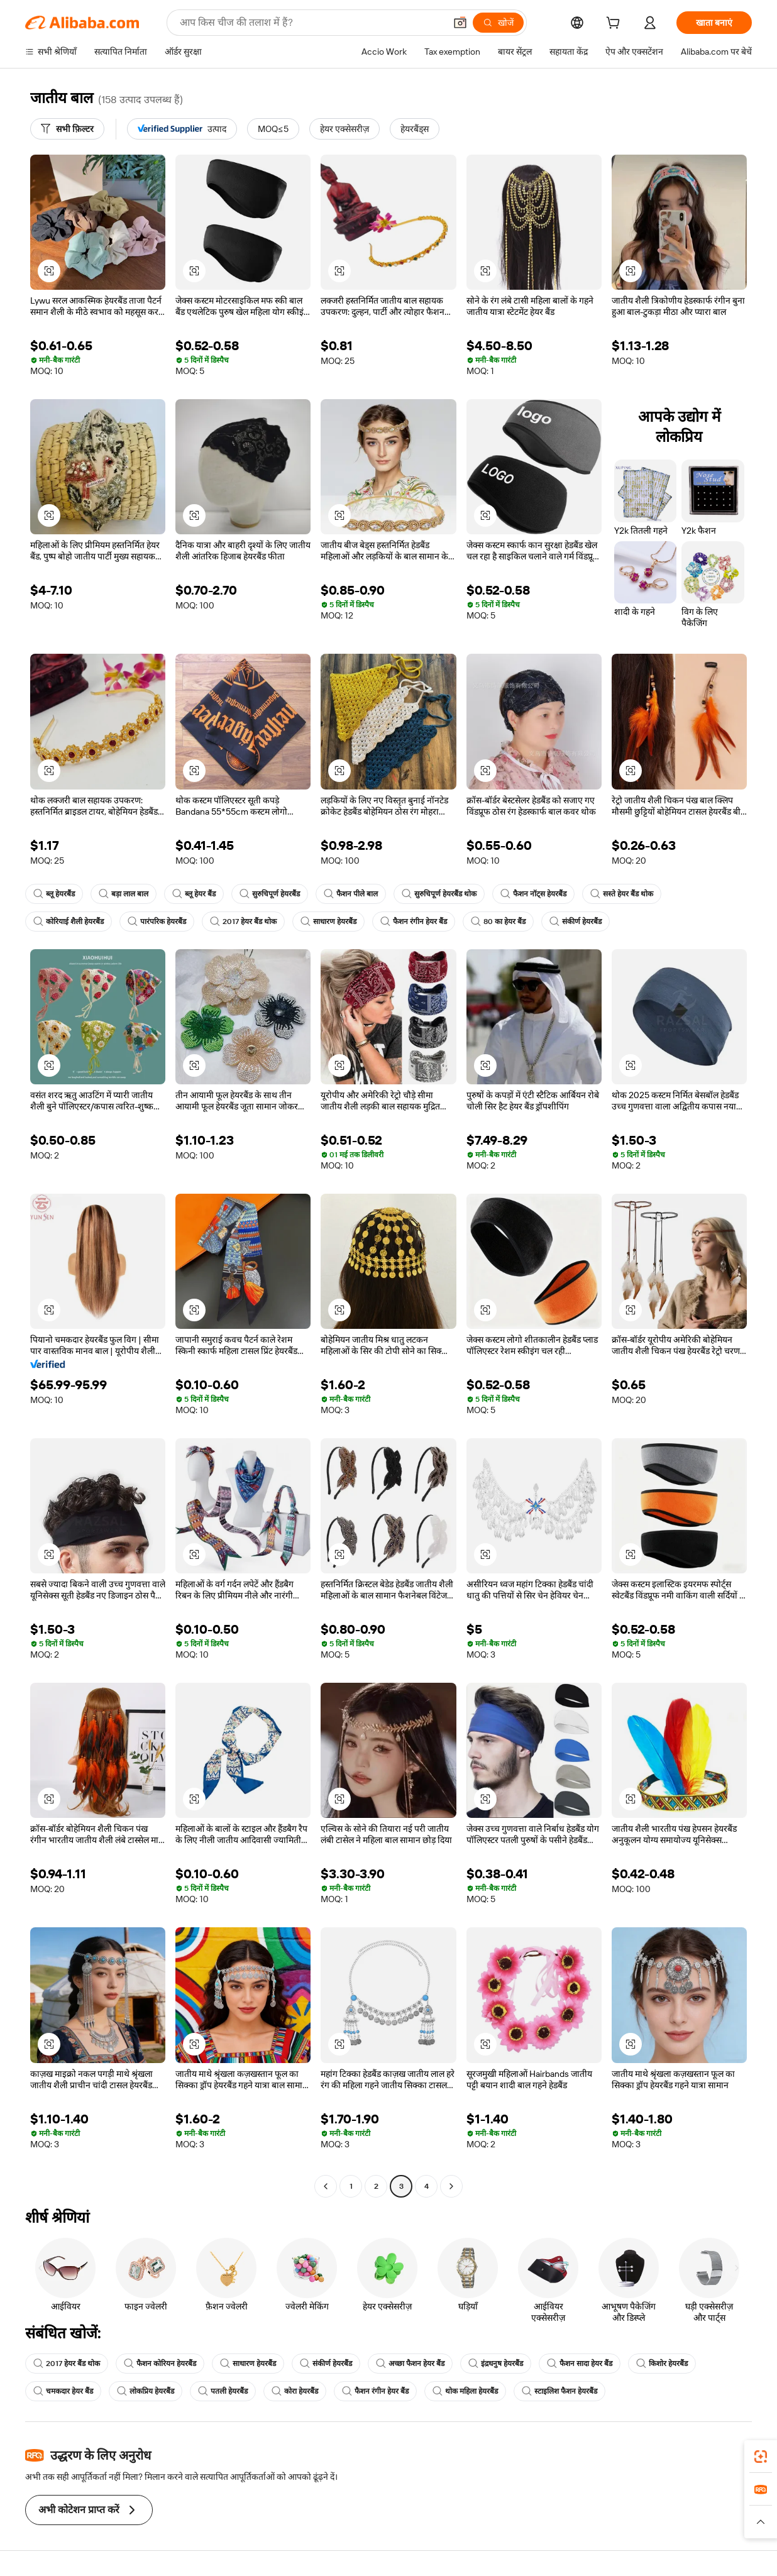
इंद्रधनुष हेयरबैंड (495, 2364)
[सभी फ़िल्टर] (67, 129)
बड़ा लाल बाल (123, 894)
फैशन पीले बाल (351, 894)
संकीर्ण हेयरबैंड (575, 921)
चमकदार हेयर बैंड (63, 2391)
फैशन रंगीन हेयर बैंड (413, 921)
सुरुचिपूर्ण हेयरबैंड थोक (439, 894)
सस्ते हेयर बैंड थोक (621, 894)
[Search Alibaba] (311, 23)
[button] (460, 22)
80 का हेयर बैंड (498, 921)
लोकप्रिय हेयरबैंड (145, 2391)
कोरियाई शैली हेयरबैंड (68, 921)
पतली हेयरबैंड (223, 2391)
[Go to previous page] (325, 2186)
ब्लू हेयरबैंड (54, 894)
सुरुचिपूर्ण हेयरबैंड (270, 894)
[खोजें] (498, 23)
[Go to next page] (451, 2186)
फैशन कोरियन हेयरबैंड (160, 2364)
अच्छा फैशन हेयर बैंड (410, 2364)
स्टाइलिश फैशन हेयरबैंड (559, 2391)
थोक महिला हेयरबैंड (465, 2391)
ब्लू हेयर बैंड (194, 894)
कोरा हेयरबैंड (295, 2391)
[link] (760, 2456)
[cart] (615, 24)
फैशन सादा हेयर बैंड (579, 2364)
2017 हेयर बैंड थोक (243, 921)
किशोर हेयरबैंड (662, 2364)
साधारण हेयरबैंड (328, 921)
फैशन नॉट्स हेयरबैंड (533, 894)
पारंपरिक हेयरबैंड (157, 921)
